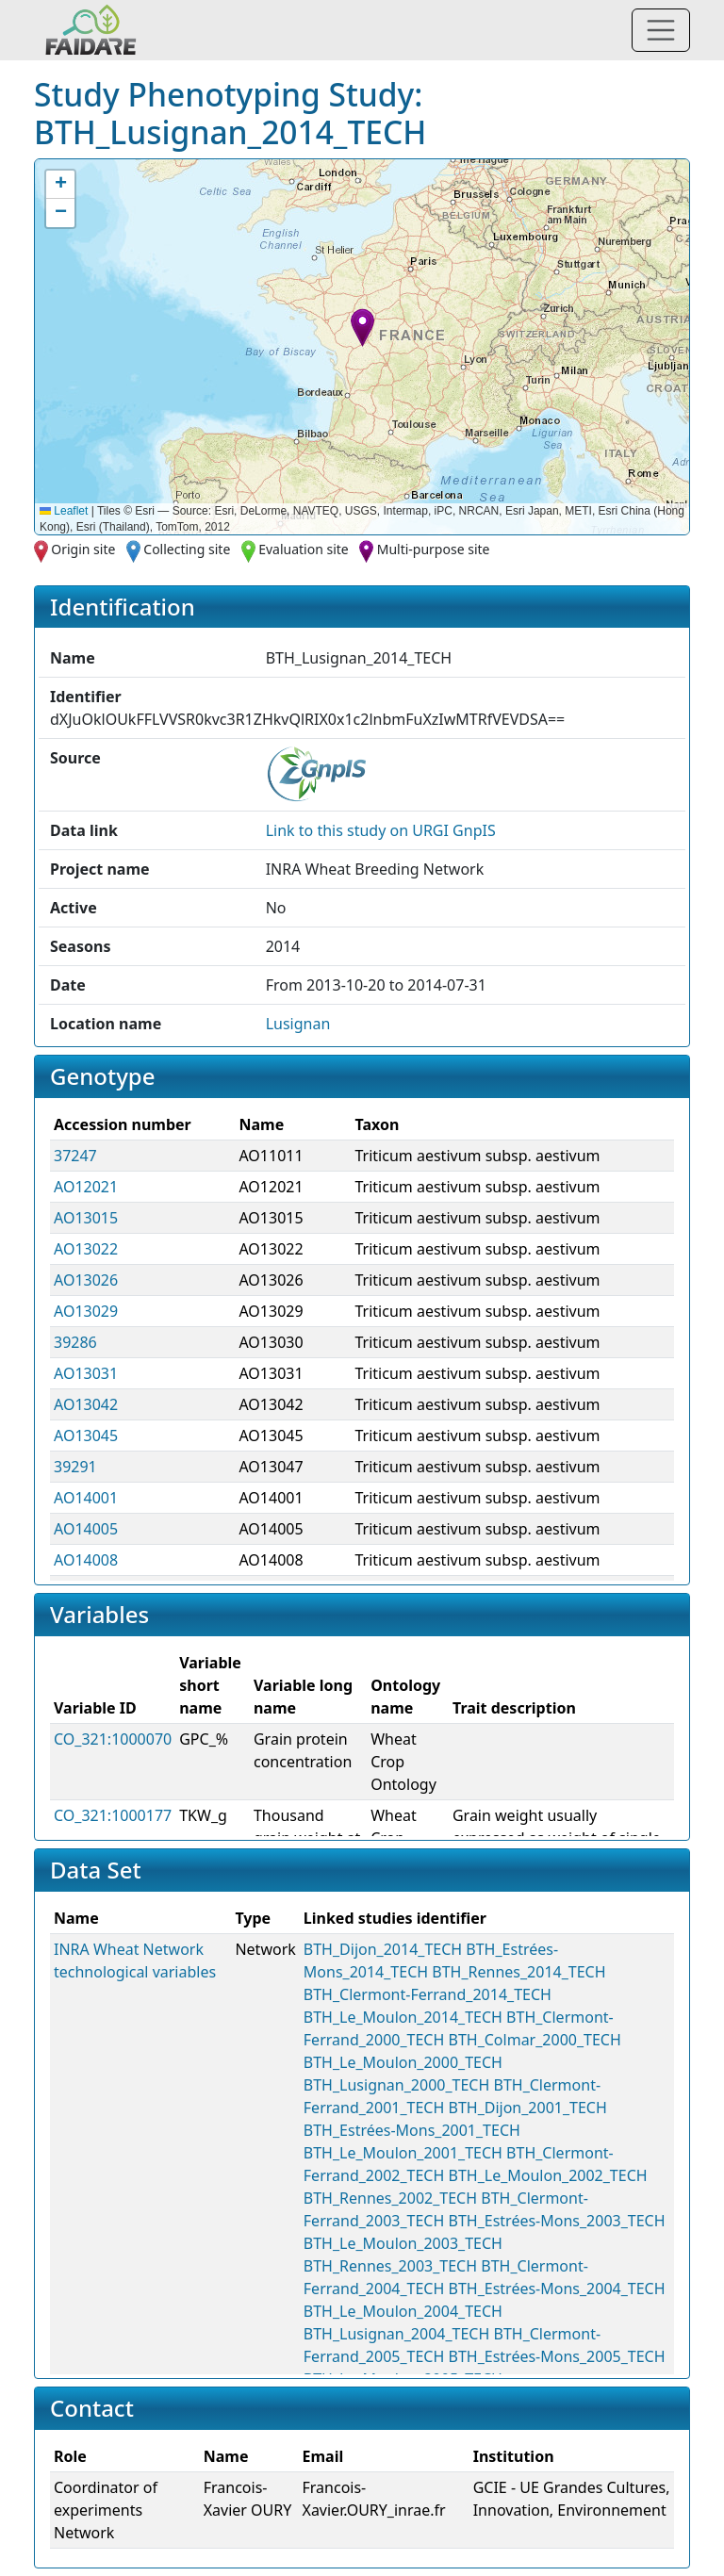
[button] (362, 327)
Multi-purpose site (433, 549)
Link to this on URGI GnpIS (381, 830)
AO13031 (86, 1373)
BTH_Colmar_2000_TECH (535, 2039)
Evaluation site (303, 549)
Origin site (83, 549)
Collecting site (186, 549)
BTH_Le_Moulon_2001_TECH (403, 2152)
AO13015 (86, 1217)
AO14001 (86, 1497)
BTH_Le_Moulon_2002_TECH (548, 2175)
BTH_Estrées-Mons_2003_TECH (557, 2220)
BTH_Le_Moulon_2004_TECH (403, 2311)
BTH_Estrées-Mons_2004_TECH (557, 2288)
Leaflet (64, 510)
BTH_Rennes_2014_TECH (518, 1971)
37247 (75, 1155)
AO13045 (86, 1435)
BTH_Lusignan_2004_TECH (397, 2333)
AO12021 (86, 1186)
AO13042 (86, 1404)
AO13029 (86, 1311)
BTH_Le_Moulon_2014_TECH (403, 2017)
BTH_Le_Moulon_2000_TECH (403, 2062)
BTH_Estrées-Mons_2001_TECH (412, 2130)
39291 (75, 1466)
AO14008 (86, 1560)
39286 (75, 1342)
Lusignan (298, 1023)
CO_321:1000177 (113, 1815)
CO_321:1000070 (113, 1739)
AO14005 (86, 1528)
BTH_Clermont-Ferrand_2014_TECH (427, 1994)
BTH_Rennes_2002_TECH (390, 2198)
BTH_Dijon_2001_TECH (528, 2107)
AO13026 (86, 1280)
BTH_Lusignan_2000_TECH (397, 2085)
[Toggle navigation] (661, 30)
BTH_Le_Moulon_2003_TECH (403, 2243)
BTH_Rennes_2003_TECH (390, 2266)
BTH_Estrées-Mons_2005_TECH (557, 2356)
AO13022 (86, 1249)
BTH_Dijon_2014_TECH (383, 1949)
